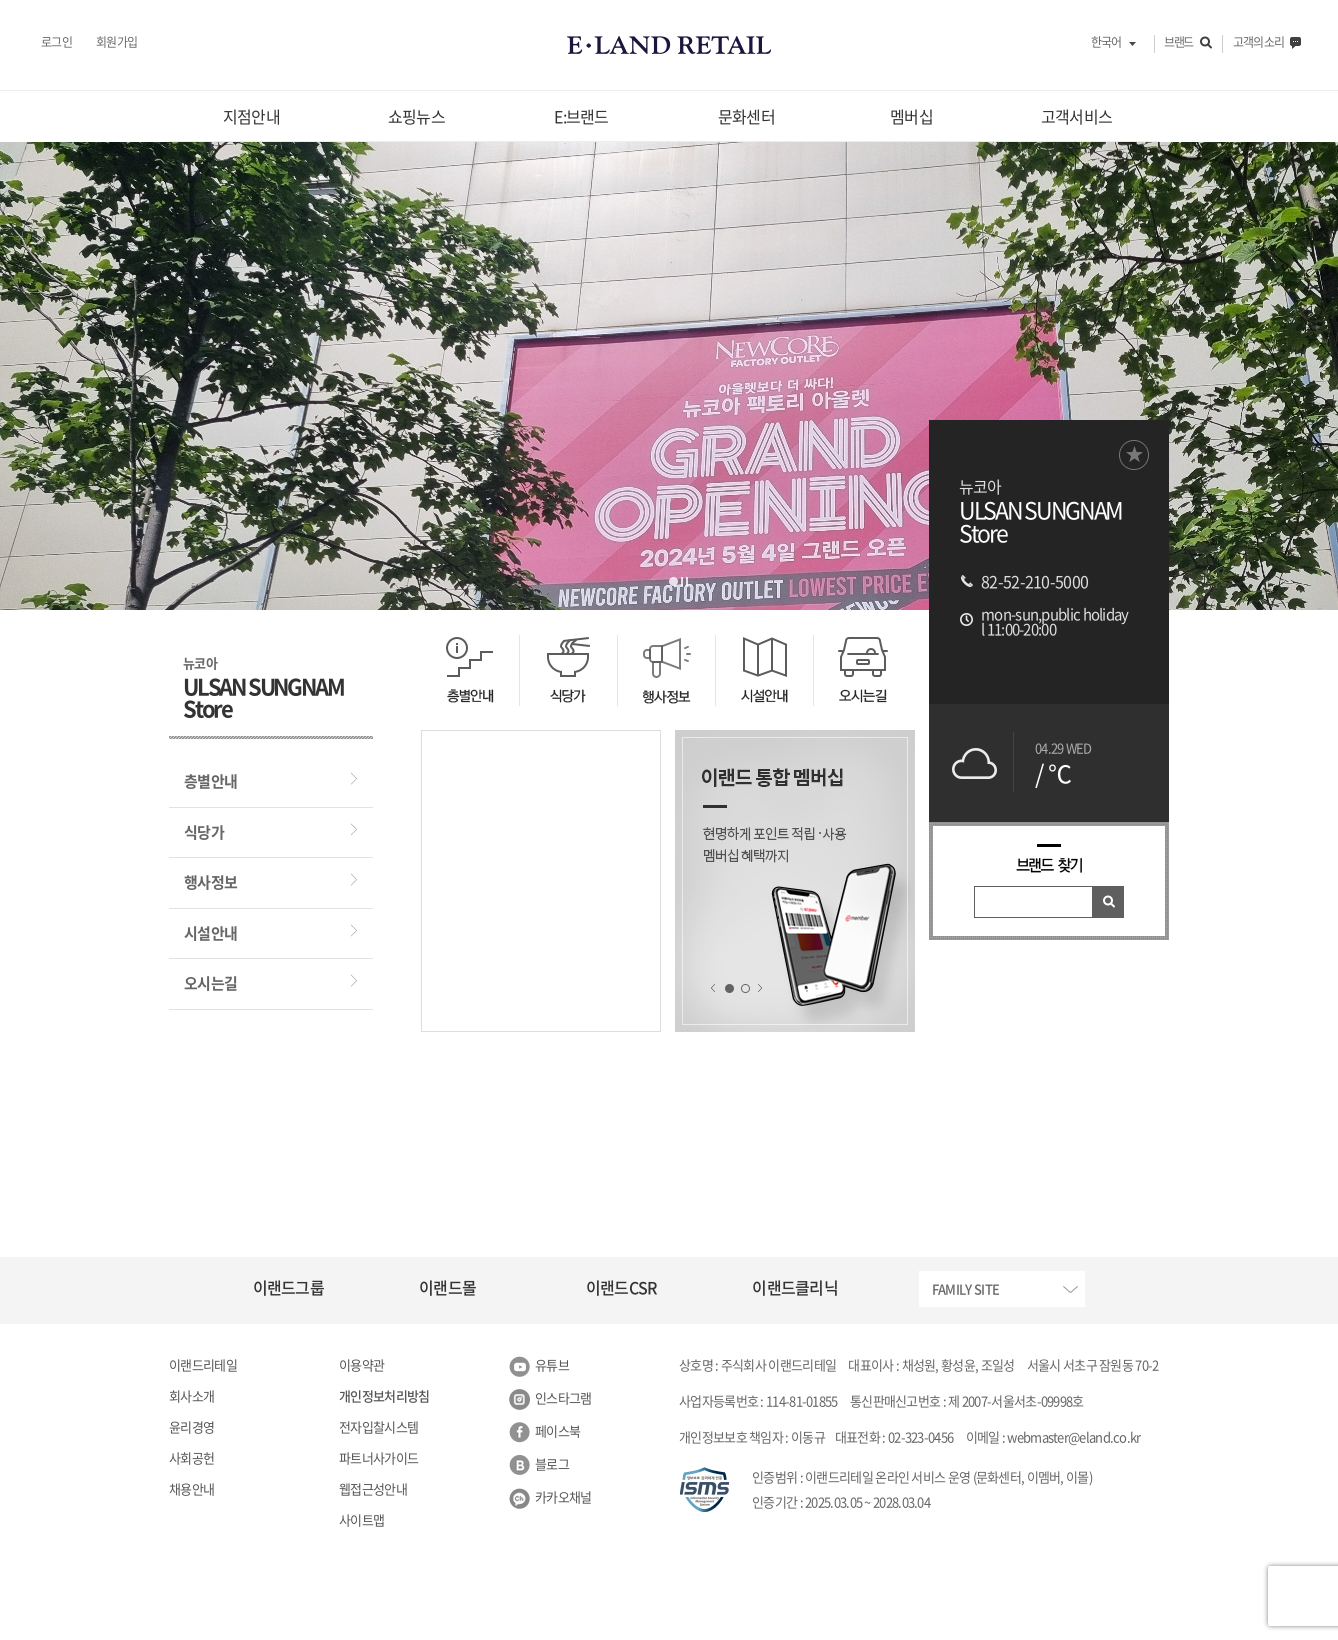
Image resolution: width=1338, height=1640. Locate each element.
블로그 (552, 1463)
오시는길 (210, 983)
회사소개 (191, 1395)
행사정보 (210, 882)
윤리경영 (191, 1426)
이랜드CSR (621, 1287)
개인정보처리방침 (384, 1395)
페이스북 (557, 1430)
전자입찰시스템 (378, 1426)
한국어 (1105, 43)
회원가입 (116, 43)
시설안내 (210, 933)
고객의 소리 (1258, 43)
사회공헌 (191, 1457)
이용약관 (361, 1364)
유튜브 (552, 1364)
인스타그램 (563, 1397)
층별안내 (210, 781)
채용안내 (191, 1488)
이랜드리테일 (203, 1364)
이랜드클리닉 (795, 1287)
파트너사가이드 (378, 1457)
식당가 (204, 832)
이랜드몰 (447, 1287)
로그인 (56, 43)
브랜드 (1178, 43)
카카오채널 (563, 1496)
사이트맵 (361, 1519)
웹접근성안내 (373, 1488)
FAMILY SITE (965, 1288)
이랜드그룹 (289, 1287)
